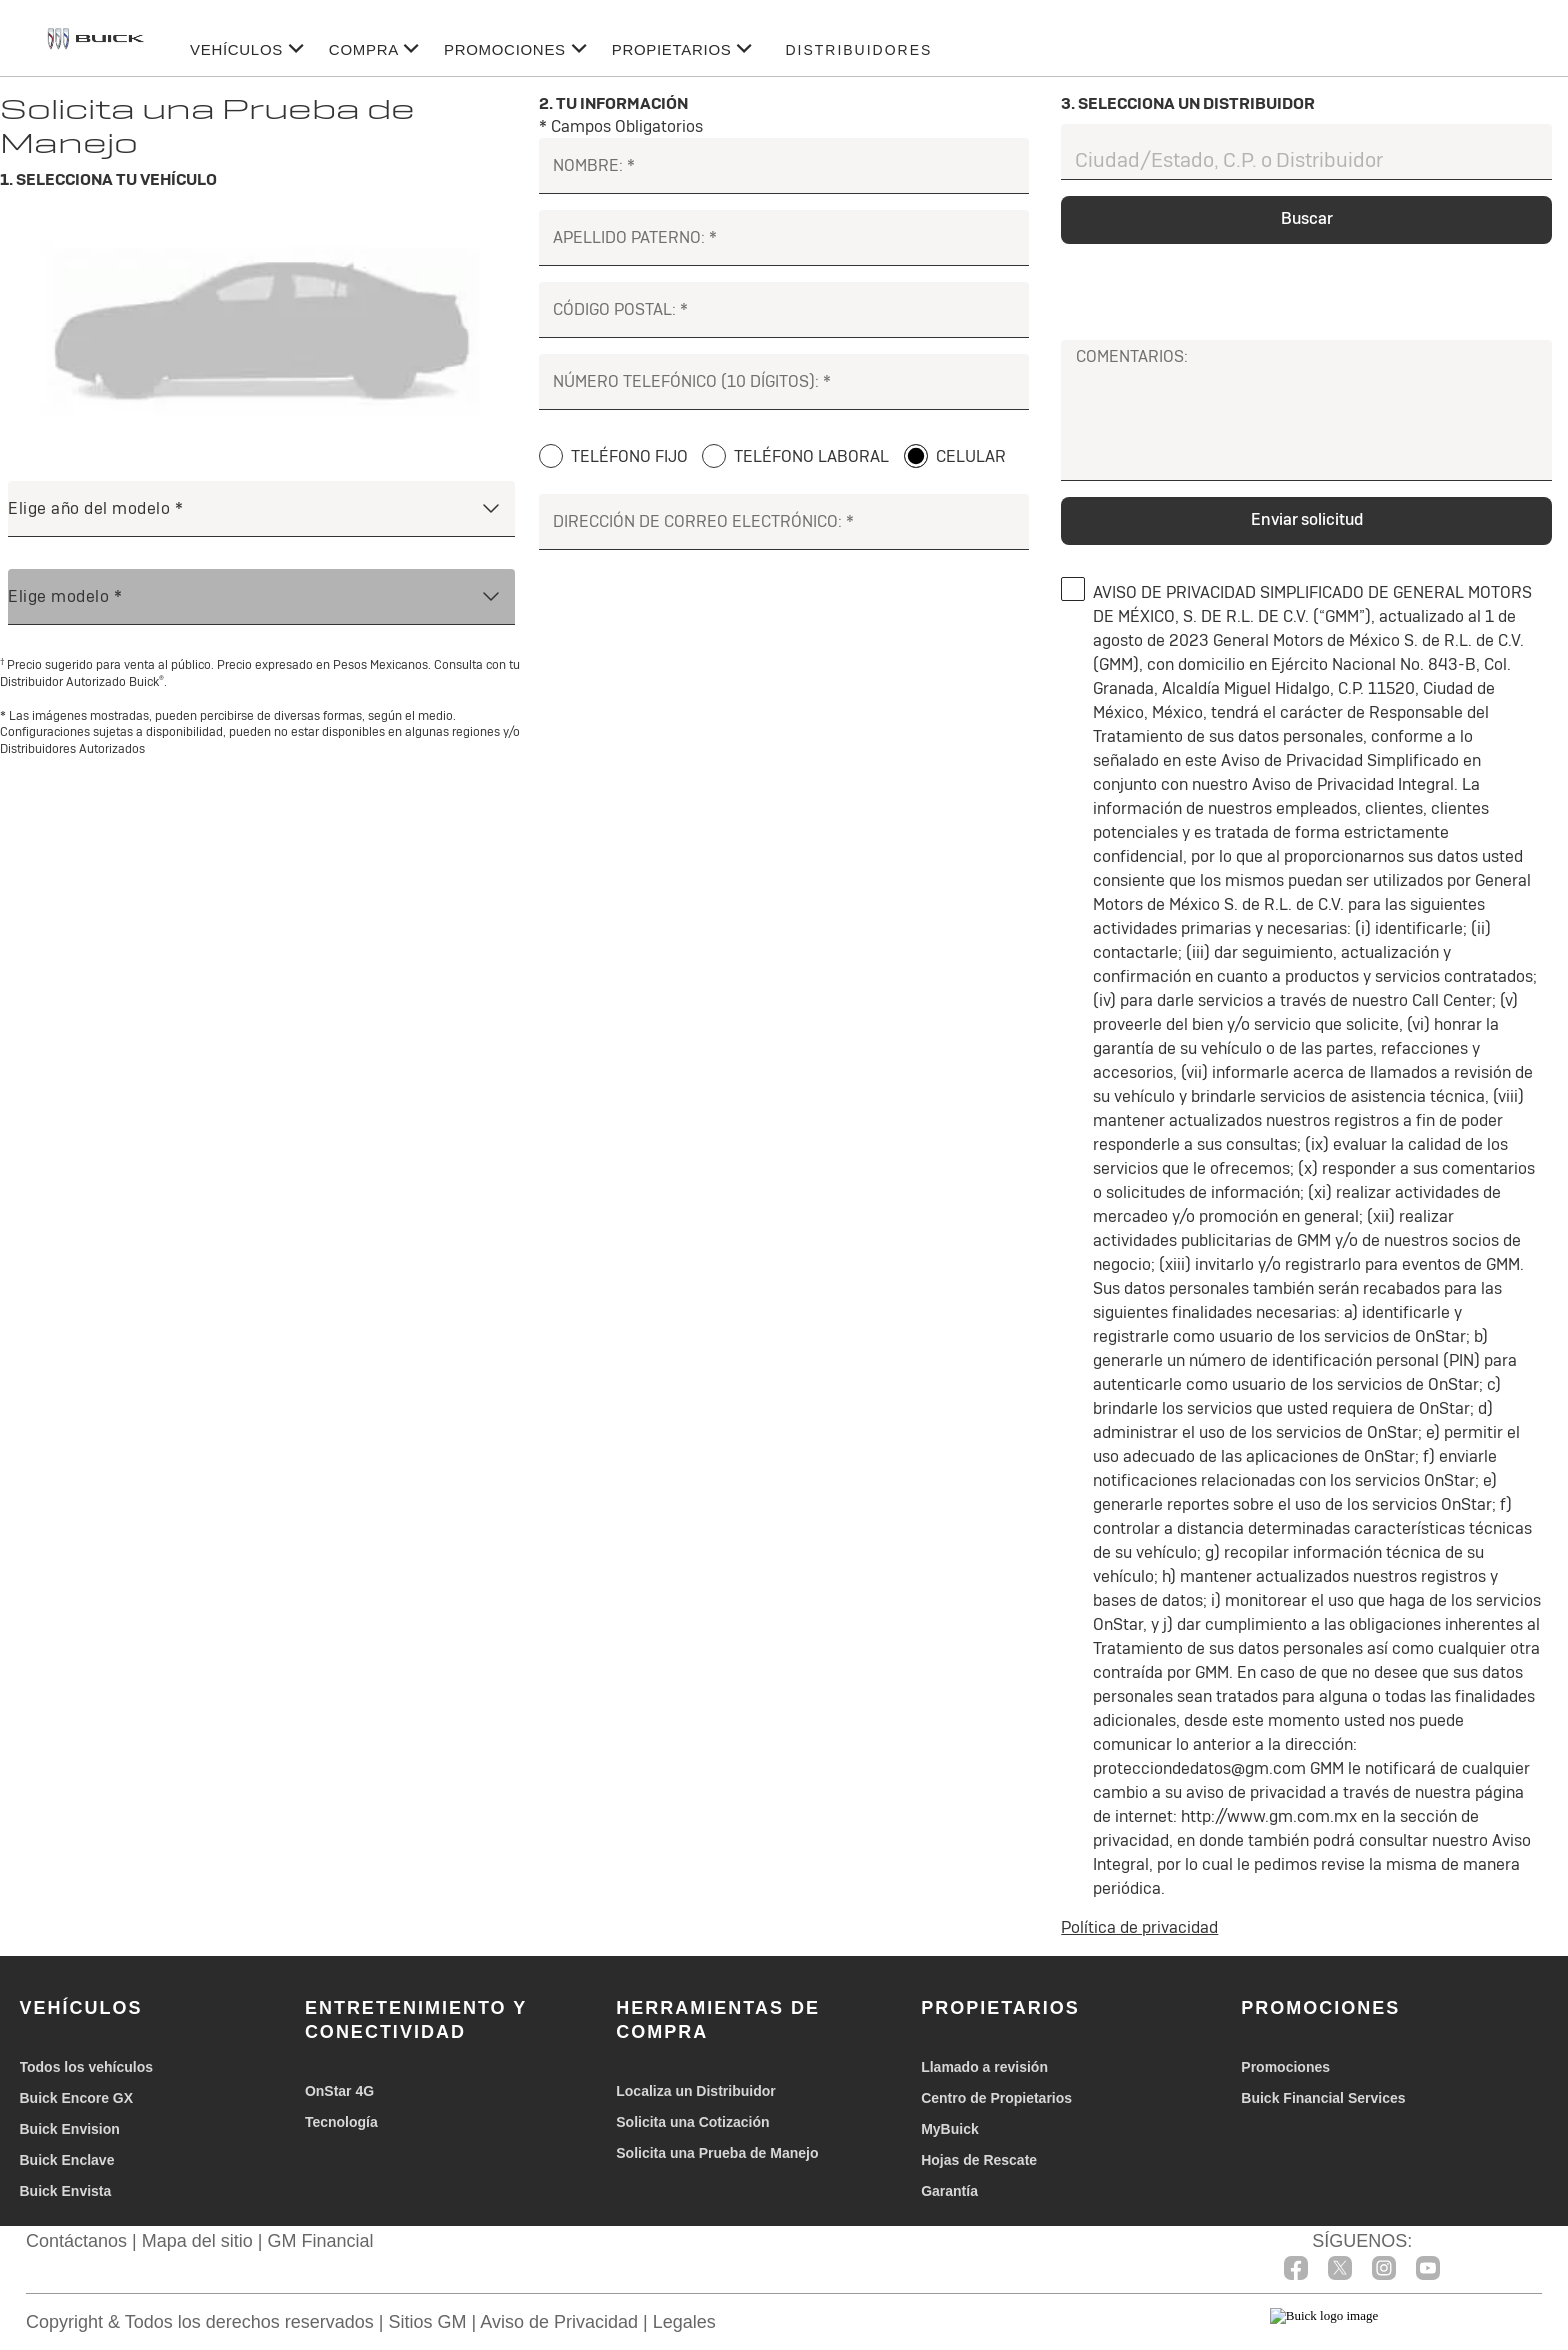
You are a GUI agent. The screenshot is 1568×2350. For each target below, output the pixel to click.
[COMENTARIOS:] (1306, 425)
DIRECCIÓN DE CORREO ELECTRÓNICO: (697, 521)
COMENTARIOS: (1132, 356)
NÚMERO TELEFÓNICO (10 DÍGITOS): (686, 381)
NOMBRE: (588, 165)
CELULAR (971, 456)
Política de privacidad (1139, 1927)
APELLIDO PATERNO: (629, 237)
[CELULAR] (916, 456)
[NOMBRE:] (784, 166)
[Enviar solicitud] (1306, 521)
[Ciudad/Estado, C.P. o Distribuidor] (1306, 152)
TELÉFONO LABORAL (811, 456)
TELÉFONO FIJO (629, 456)
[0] (1073, 589)
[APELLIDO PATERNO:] (784, 238)
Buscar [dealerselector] (1307, 218)
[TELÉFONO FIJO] (551, 456)
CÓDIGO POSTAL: (614, 309)
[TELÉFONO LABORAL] (714, 456)
